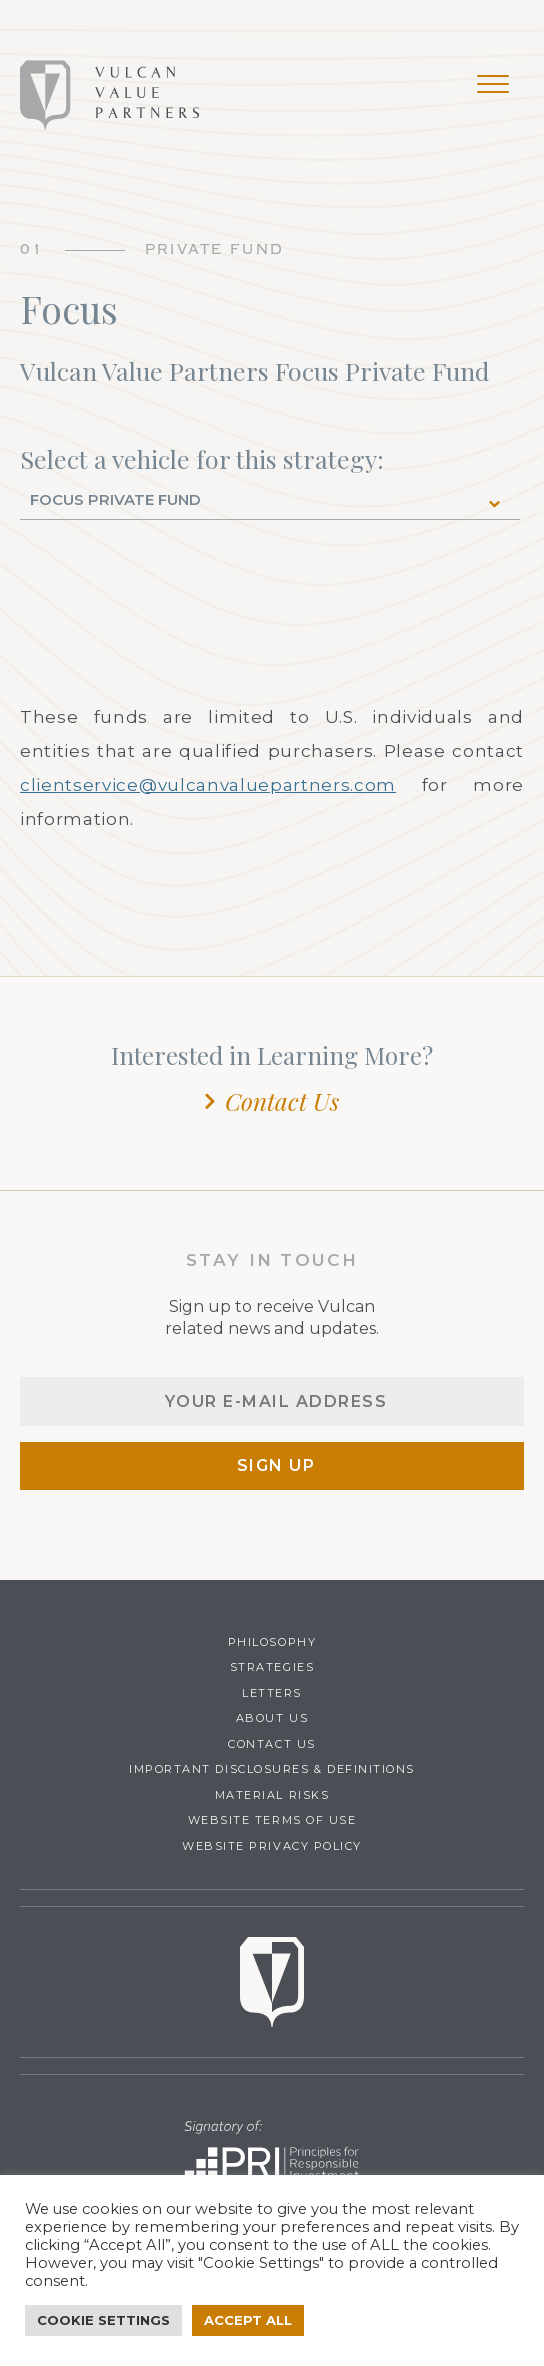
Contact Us (282, 1101)
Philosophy (272, 1642)
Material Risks (272, 1795)
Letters (272, 1693)
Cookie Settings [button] (103, 2320)
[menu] (493, 88)
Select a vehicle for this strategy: (202, 459)
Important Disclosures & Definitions (272, 1769)
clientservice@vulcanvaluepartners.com (208, 785)
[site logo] (110, 95)
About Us (272, 1718)
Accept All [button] (248, 2320)
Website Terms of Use (272, 1820)
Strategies (272, 1667)
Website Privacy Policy (272, 1846)
